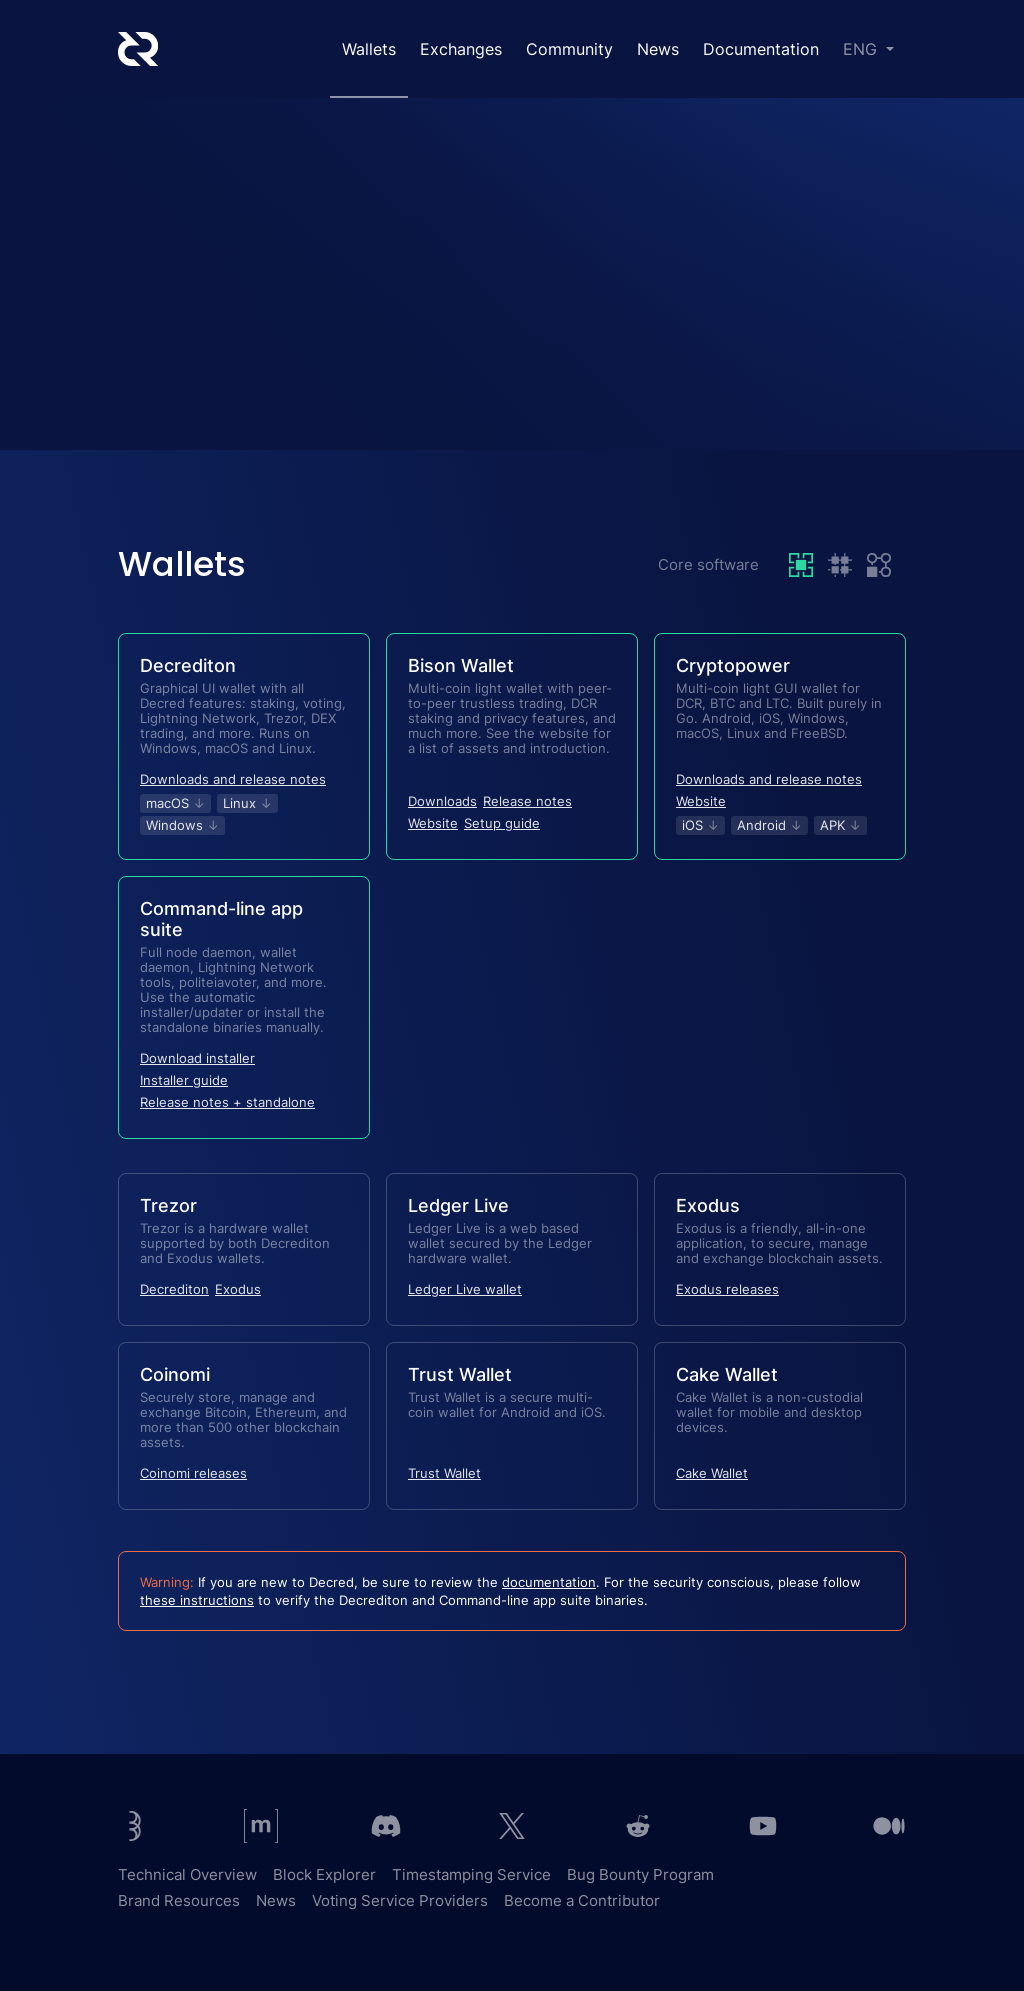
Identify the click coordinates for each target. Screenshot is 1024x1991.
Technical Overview (187, 1874)
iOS (700, 825)
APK (840, 825)
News (658, 49)
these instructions (197, 1600)
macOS (175, 803)
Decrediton (174, 1289)
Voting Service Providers (400, 1900)
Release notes (527, 801)
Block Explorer (324, 1874)
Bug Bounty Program (640, 1874)
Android (769, 825)
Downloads (442, 801)
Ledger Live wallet (465, 1289)
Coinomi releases (193, 1473)
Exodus (238, 1289)
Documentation (761, 49)
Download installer (197, 1058)
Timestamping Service (471, 1874)
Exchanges (461, 49)
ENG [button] (862, 49)
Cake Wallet (712, 1473)
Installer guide (184, 1080)
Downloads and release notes (233, 779)
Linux (247, 803)
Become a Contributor (582, 1900)
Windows (182, 825)
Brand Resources (179, 1900)
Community (569, 49)
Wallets (369, 49)
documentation (549, 1582)
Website (433, 823)
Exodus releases (727, 1289)
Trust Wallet (444, 1473)
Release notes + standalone (227, 1102)
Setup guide (502, 823)
